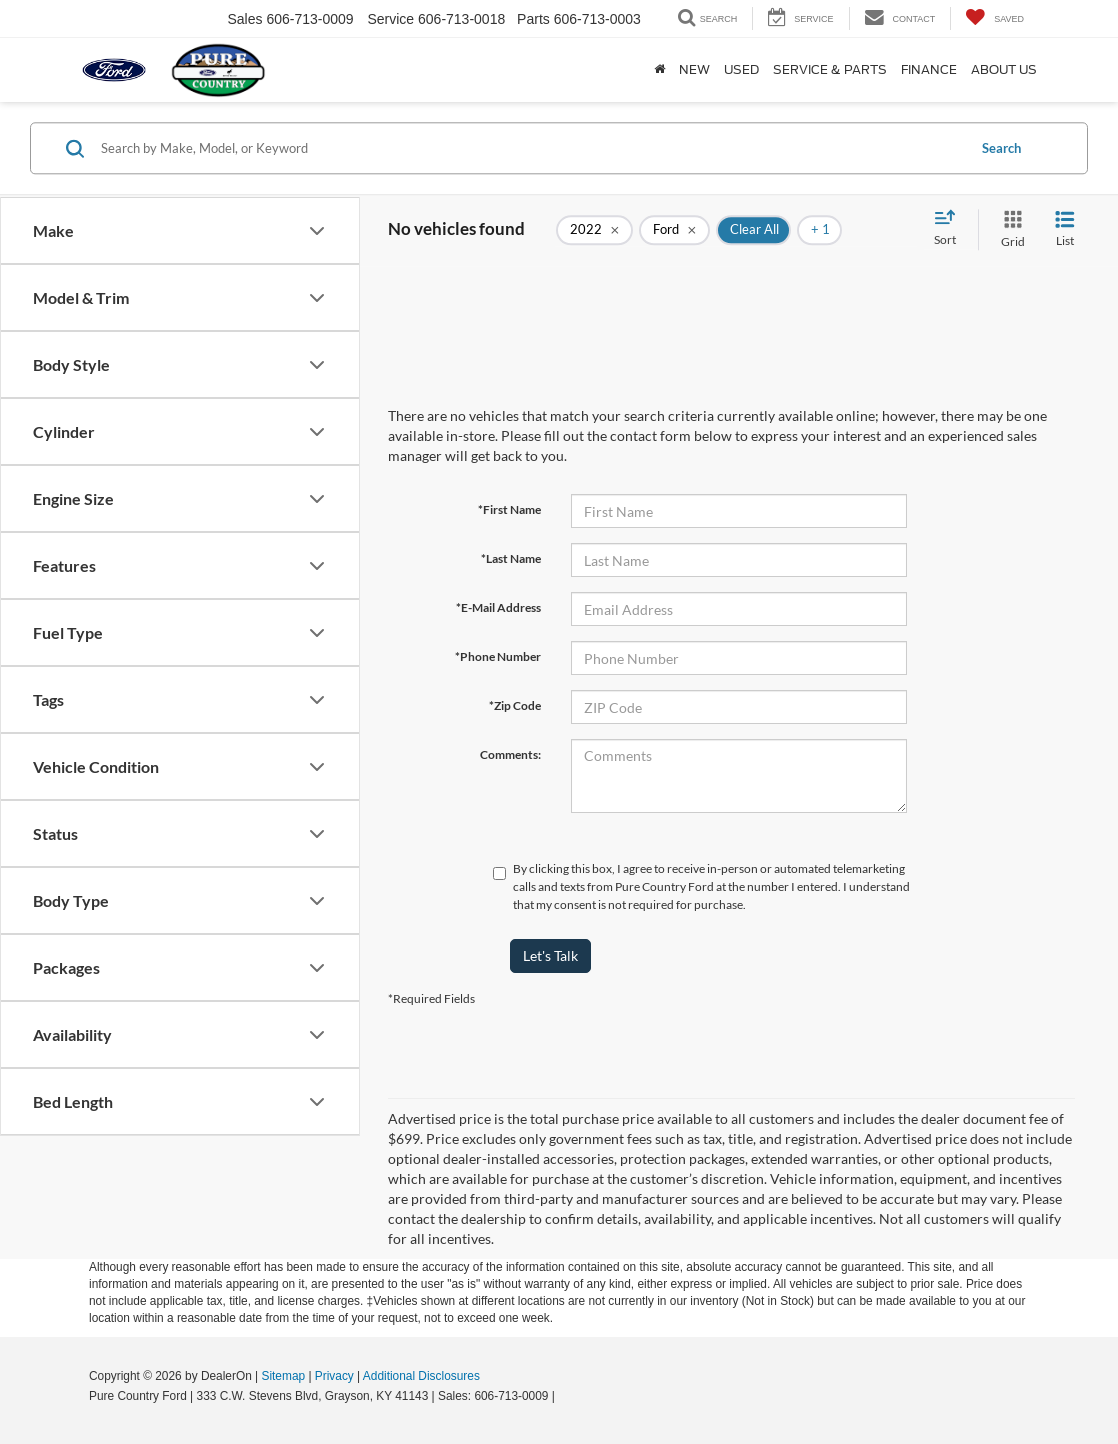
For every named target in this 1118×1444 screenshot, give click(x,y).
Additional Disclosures (421, 1376)
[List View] (1065, 229)
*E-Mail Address (498, 607)
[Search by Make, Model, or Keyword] (530, 148)
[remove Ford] (674, 230)
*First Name (509, 509)
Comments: (510, 754)
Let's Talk (550, 955)
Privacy (334, 1376)
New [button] (694, 69)
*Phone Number (498, 656)
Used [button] (741, 69)
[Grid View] (1009, 229)
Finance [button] (929, 69)
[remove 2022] (594, 230)
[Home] (659, 70)
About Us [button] (1004, 69)
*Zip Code (515, 705)
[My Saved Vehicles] (994, 18)
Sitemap (283, 1376)
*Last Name (511, 558)
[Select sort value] (951, 229)
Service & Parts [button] (830, 69)
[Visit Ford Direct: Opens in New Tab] (563, 1396)
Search (1001, 148)
